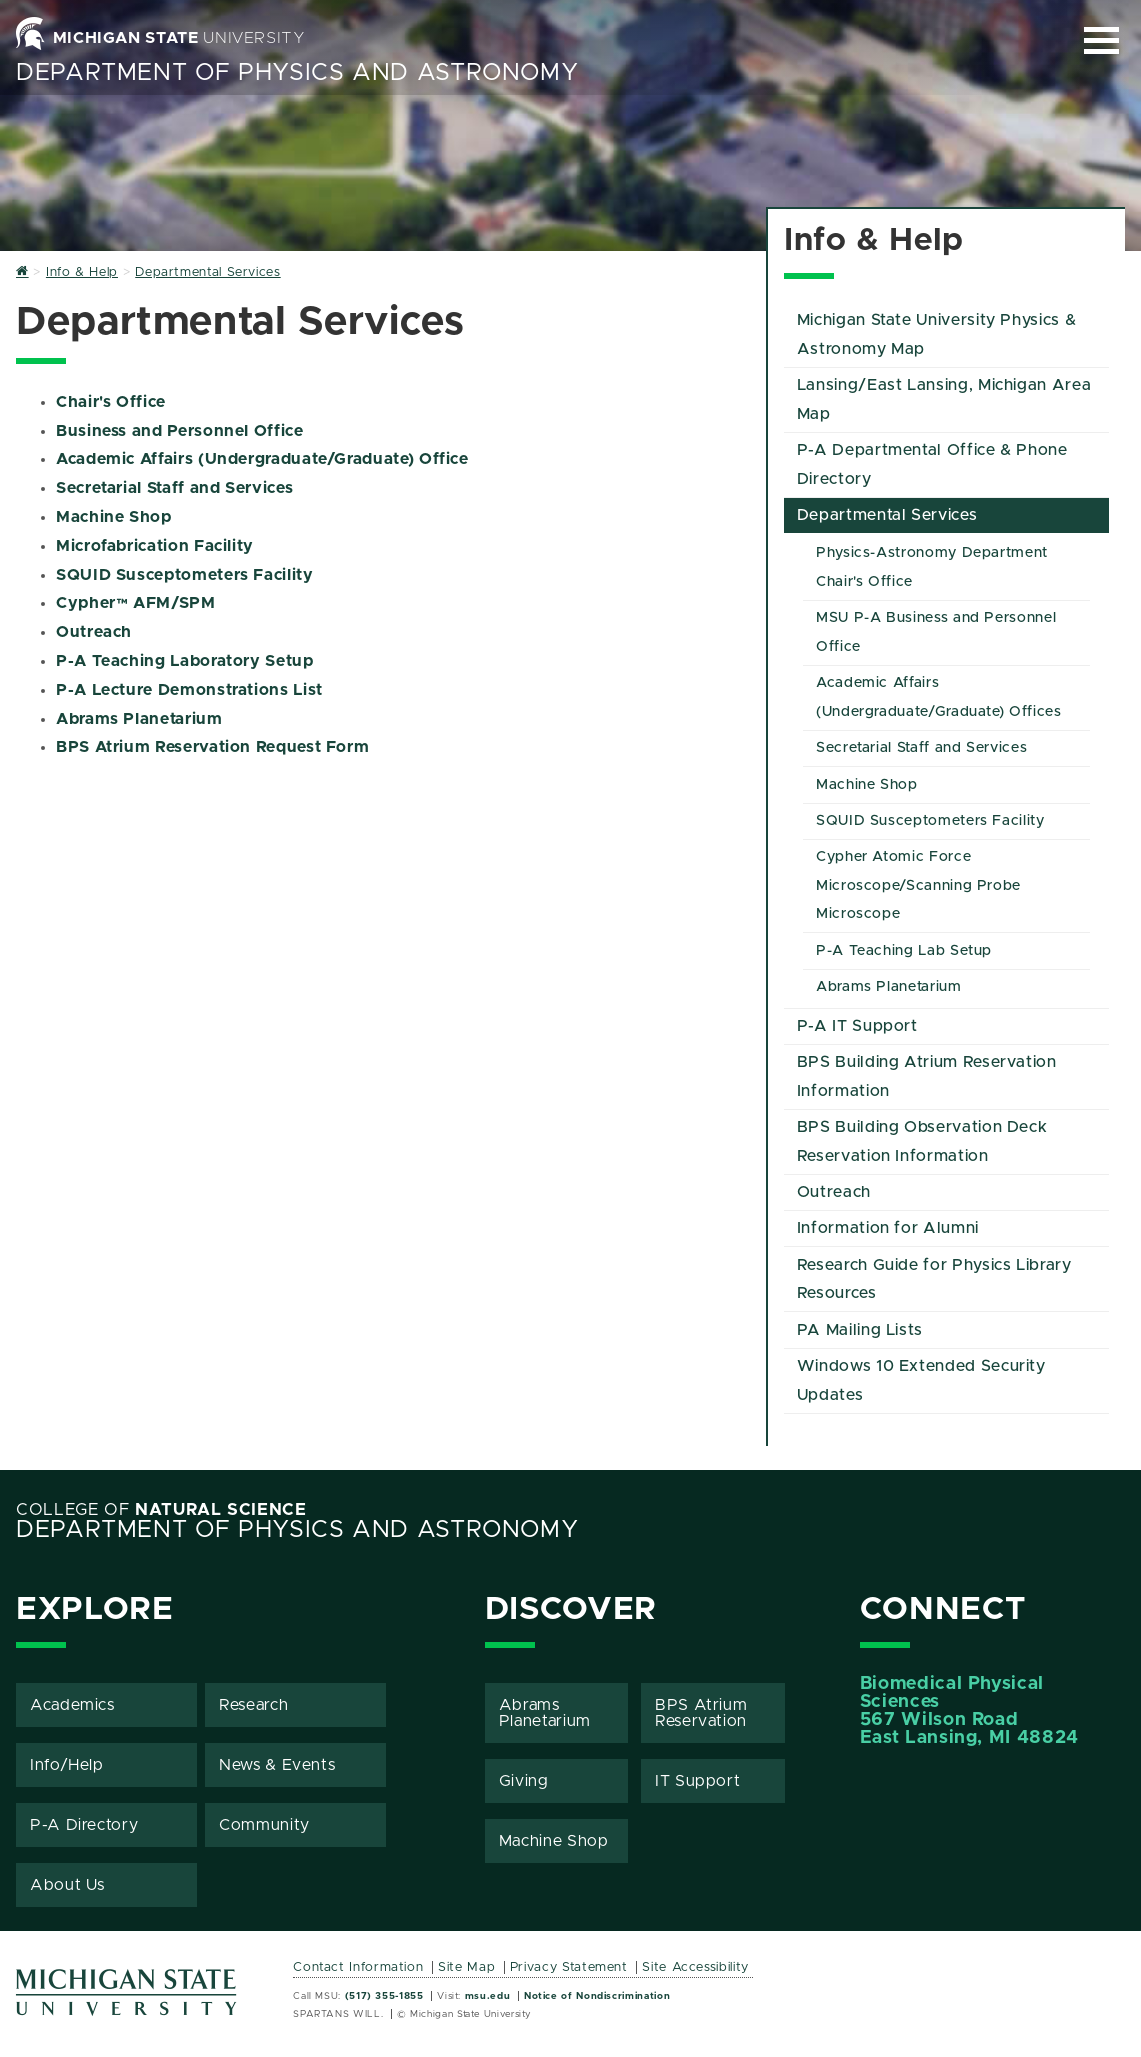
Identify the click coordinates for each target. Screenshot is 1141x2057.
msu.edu (487, 1996)
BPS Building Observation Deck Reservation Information (922, 1141)
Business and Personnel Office (180, 431)
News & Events (277, 1765)
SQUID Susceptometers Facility (185, 575)
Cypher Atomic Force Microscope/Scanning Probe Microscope (918, 886)
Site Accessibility (695, 1967)
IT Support (697, 1781)
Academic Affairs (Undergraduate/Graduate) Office (262, 459)
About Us (67, 1885)
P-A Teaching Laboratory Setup (185, 661)
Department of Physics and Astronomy (297, 73)
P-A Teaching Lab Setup (904, 951)
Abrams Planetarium (139, 719)
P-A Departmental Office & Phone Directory (932, 464)
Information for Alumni (888, 1228)
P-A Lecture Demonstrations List (189, 690)
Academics (72, 1705)
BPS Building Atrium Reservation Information (927, 1076)
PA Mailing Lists (860, 1330)
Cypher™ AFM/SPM (136, 603)
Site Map (466, 1967)
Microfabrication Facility (155, 546)
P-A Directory (84, 1825)
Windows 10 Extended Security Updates (921, 1380)
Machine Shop (114, 517)
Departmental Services (887, 515)
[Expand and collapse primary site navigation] (1101, 40)
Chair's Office (111, 402)
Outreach (94, 632)
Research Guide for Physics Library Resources (934, 1279)
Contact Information (358, 1967)
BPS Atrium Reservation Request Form (212, 747)
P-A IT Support (857, 1026)
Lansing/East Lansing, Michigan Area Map (944, 399)
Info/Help (67, 1765)
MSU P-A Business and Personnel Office (936, 632)
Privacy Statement (569, 1967)
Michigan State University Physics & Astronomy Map (936, 334)
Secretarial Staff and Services (174, 488)
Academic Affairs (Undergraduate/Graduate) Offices (938, 697)
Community (264, 1825)
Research (253, 1705)
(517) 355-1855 (384, 1996)
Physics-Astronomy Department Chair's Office (932, 567)
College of (161, 1510)
